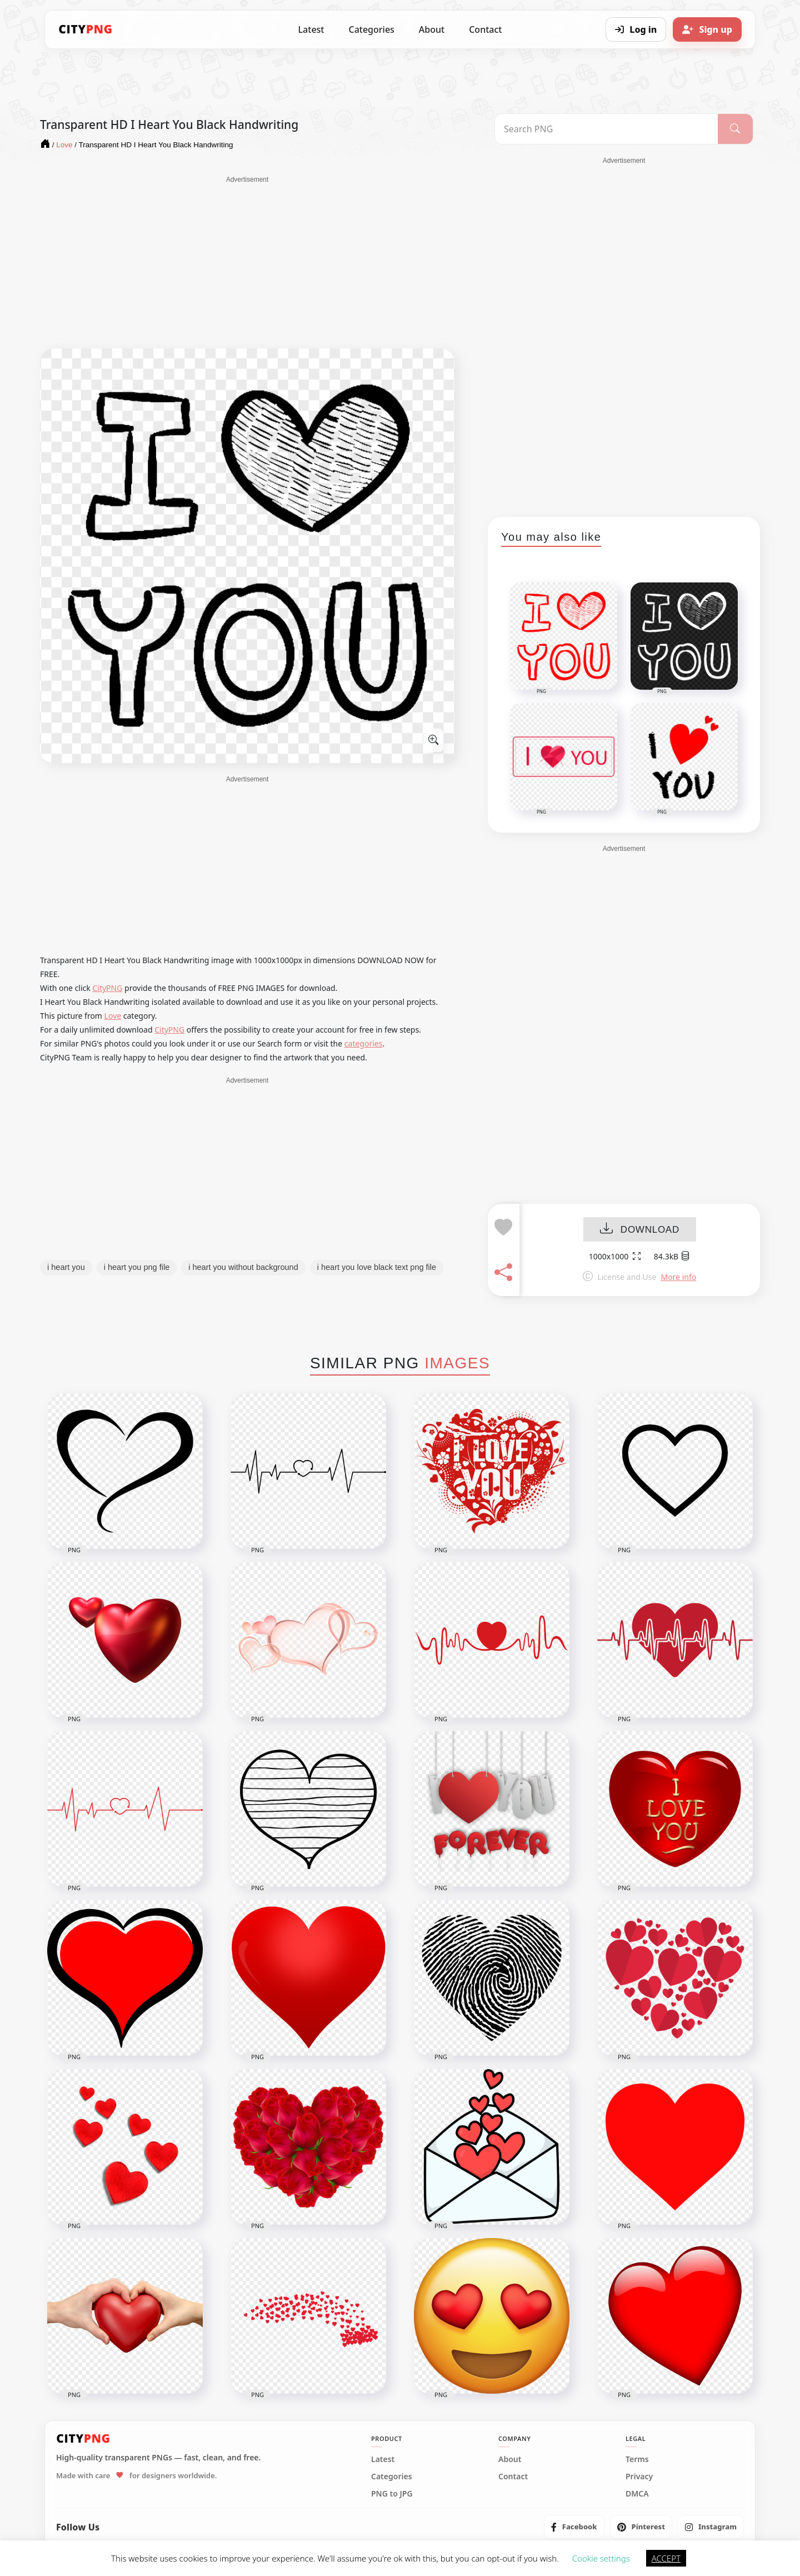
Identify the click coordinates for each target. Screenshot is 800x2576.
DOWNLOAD (639, 1229)
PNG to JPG (392, 2494)
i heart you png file (137, 1267)
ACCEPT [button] (666, 2558)
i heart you (66, 1267)
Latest (311, 29)
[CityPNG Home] (85, 29)
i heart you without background (243, 1267)
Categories (371, 29)
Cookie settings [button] (601, 2558)
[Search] (735, 129)
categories (363, 1043)
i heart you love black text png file (376, 1267)
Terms (637, 2459)
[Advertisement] (247, 262)
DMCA (637, 2494)
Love (113, 1015)
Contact (485, 29)
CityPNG (107, 988)
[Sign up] (707, 29)
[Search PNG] (606, 129)
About (431, 29)
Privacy (639, 2477)
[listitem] (574, 2527)
